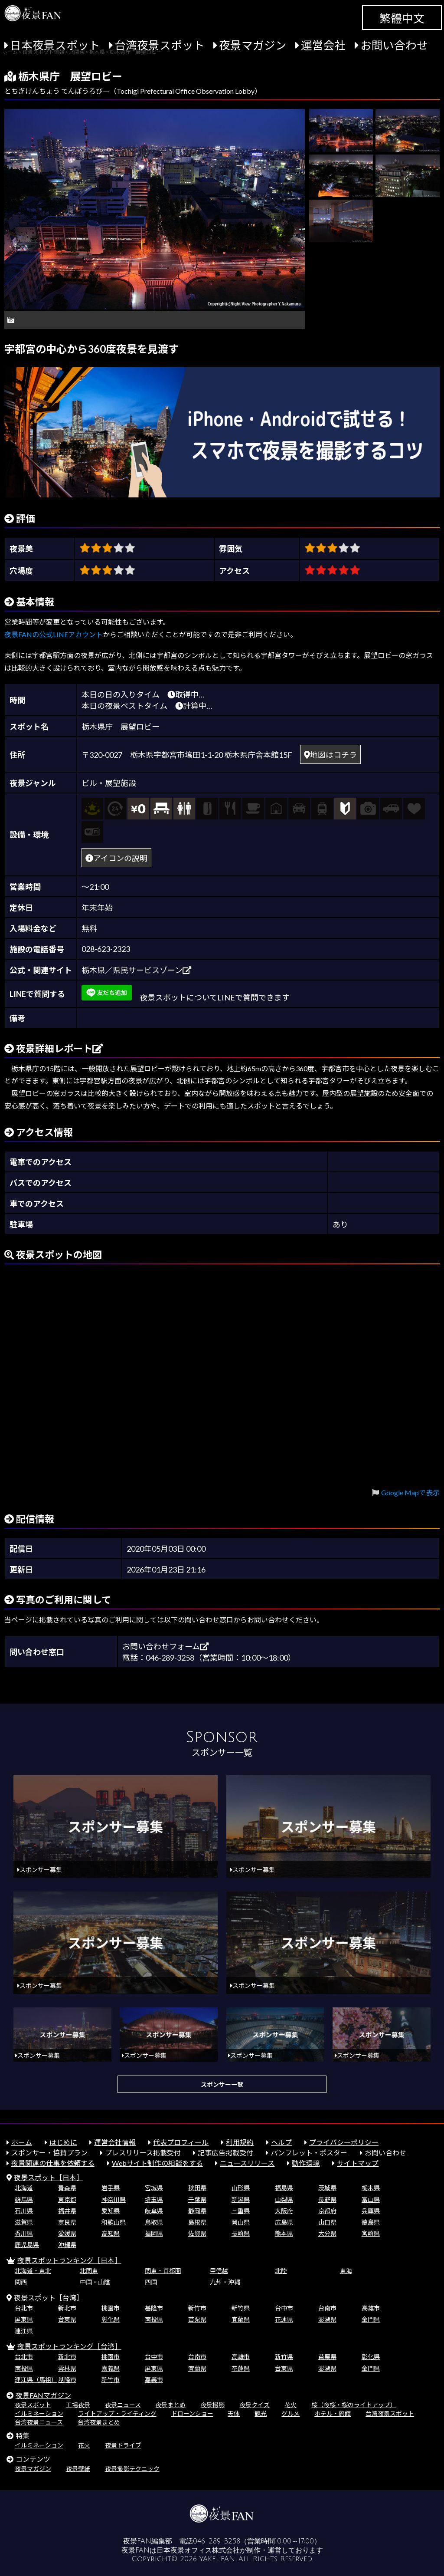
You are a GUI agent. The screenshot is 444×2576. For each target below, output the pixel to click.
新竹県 (241, 2308)
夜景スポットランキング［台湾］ (69, 2346)
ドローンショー (192, 2413)
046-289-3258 (216, 2541)
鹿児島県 (27, 2244)
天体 (234, 2413)
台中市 (284, 2308)
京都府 (327, 2210)
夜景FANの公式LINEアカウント (53, 634)
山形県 (241, 2187)
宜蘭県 (241, 2319)
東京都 (67, 2199)
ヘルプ (281, 2142)
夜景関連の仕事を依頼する (53, 2163)
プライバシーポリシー (344, 2142)
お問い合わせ (394, 45)
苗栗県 (197, 2319)
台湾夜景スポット (159, 45)
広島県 (284, 2222)
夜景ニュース (123, 2404)
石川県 (24, 2210)
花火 (290, 2404)
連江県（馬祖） (36, 2379)
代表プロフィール (181, 2142)
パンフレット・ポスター (309, 2152)
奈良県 (67, 2222)
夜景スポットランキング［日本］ (69, 2260)
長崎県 (241, 2233)
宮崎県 (371, 2233)
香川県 (24, 2233)
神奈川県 (113, 2199)
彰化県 (110, 2319)
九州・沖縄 (225, 2282)
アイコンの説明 (116, 858)
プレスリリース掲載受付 (143, 2152)
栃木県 (371, 2187)
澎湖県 (327, 2319)
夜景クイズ (254, 2404)
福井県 (67, 2210)
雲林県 (67, 2368)
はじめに (63, 2142)
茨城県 (327, 2187)
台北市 (24, 2308)
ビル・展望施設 (109, 783)
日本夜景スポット (55, 45)
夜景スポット (33, 2404)
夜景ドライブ (123, 2445)
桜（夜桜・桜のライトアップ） (353, 2404)
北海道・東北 (33, 2270)
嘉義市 (154, 2379)
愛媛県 (67, 2233)
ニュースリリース (247, 2163)
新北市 (67, 2308)
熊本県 (284, 2233)
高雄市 (371, 2308)
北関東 (89, 2270)
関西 (21, 2282)
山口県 (327, 2222)
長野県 (327, 2199)
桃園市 (110, 2308)
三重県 (241, 2210)
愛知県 (110, 2210)
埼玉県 (154, 2199)
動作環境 (306, 2163)
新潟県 (241, 2199)
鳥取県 (154, 2222)
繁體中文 (401, 18)
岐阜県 (154, 2210)
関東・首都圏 (163, 2270)
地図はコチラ (330, 755)
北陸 (281, 2270)
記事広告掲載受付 (225, 2152)
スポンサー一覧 (222, 2084)
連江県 (24, 2331)
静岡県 (197, 2210)
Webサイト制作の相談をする (157, 2163)
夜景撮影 (212, 2404)
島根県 (197, 2222)
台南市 (327, 2308)
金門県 (371, 2319)
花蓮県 (284, 2319)
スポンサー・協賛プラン (49, 2152)
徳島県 (371, 2222)
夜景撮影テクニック (132, 2468)
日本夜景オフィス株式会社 (198, 2550)
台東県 (67, 2319)
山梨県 (284, 2199)
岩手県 (110, 2187)
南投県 (154, 2319)
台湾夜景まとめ (99, 2422)
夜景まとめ (170, 2404)
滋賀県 (24, 2222)
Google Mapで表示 (410, 1492)
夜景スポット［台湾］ (48, 2297)
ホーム (21, 2142)
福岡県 (154, 2233)
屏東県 (24, 2319)
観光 (261, 2413)
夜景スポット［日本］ (48, 2177)
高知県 (110, 2233)
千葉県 (197, 2199)
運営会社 (323, 45)
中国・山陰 (95, 2282)
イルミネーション (39, 2413)
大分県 (327, 2233)
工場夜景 (78, 2404)
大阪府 (284, 2210)
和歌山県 (113, 2222)
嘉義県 (110, 2368)
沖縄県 (67, 2244)
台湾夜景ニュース (39, 2422)
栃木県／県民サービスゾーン (136, 970)
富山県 (371, 2199)
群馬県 (24, 2199)
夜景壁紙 (78, 2468)
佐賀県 (197, 2233)
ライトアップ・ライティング (117, 2413)
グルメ (290, 2413)
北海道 (24, 2187)
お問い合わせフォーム (165, 1646)
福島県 (284, 2187)
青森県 (67, 2187)
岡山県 (241, 2222)
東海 (346, 2270)
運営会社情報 (115, 2142)
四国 (151, 2282)
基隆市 (154, 2308)
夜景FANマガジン (43, 2395)
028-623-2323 (106, 949)
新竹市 (197, 2308)
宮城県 (154, 2187)
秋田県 (197, 2187)
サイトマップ (358, 2163)
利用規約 (240, 2142)
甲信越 (219, 2270)
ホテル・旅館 (332, 2413)
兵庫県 (371, 2210)
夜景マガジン (253, 45)
